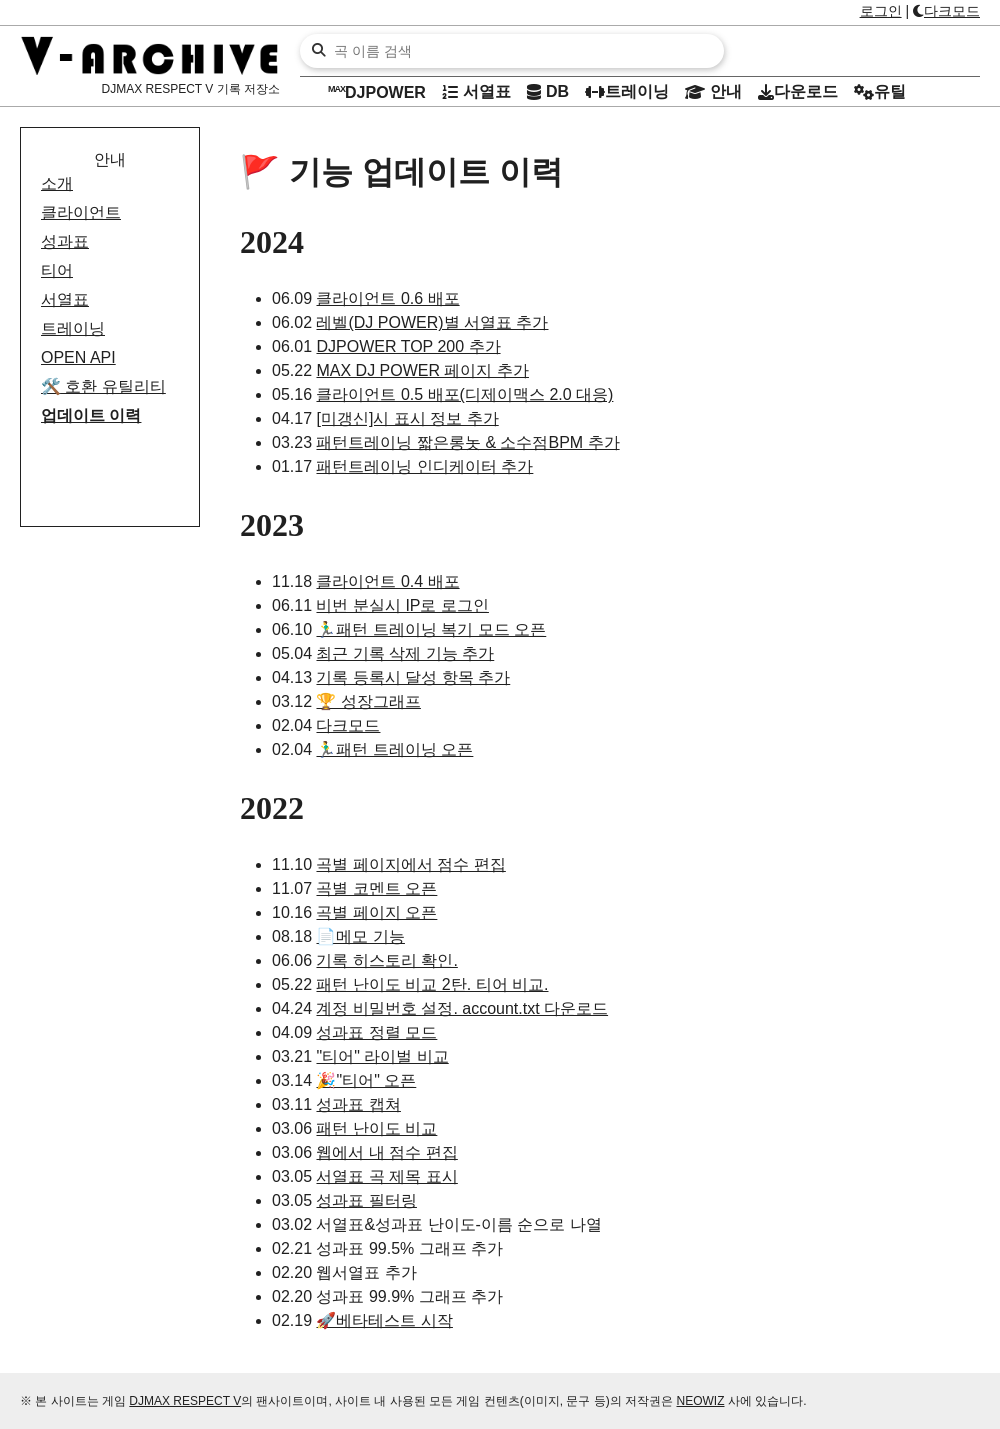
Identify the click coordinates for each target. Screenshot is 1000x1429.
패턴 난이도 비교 (376, 1128)
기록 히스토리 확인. (386, 960)
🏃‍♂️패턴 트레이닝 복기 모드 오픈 (431, 629)
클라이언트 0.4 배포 (387, 581)
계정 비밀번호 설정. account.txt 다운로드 (462, 1008)
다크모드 (946, 11)
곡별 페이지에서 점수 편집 (410, 864)
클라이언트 (81, 212)
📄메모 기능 (360, 936)
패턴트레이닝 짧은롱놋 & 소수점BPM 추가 (467, 442)
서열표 (65, 299)
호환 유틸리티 (103, 386)
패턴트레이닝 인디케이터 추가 (424, 466)
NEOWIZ (701, 1401)
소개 (57, 183)
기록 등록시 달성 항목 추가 (413, 677)
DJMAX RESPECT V (185, 1401)
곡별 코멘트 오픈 (376, 888)
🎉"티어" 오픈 (366, 1080)
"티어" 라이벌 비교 (382, 1056)
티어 (57, 270)
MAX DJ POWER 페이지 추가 (422, 370)
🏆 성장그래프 (368, 701)
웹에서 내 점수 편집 (386, 1152)
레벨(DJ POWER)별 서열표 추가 (432, 322)
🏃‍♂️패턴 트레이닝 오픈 (394, 749)
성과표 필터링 (366, 1200)
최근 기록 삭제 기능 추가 (405, 653)
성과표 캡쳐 (358, 1104)
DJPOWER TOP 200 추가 (408, 346)
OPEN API (78, 357)
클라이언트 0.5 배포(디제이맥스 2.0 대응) (464, 394)
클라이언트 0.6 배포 (387, 298)
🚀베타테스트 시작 (384, 1320)
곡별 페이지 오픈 (376, 912)
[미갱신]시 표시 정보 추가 (407, 418)
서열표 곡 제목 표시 (386, 1176)
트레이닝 (73, 328)
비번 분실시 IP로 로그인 (402, 605)
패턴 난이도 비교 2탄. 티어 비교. (432, 984)
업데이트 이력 (91, 415)
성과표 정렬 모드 (376, 1032)
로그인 (881, 11)
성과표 (65, 241)
